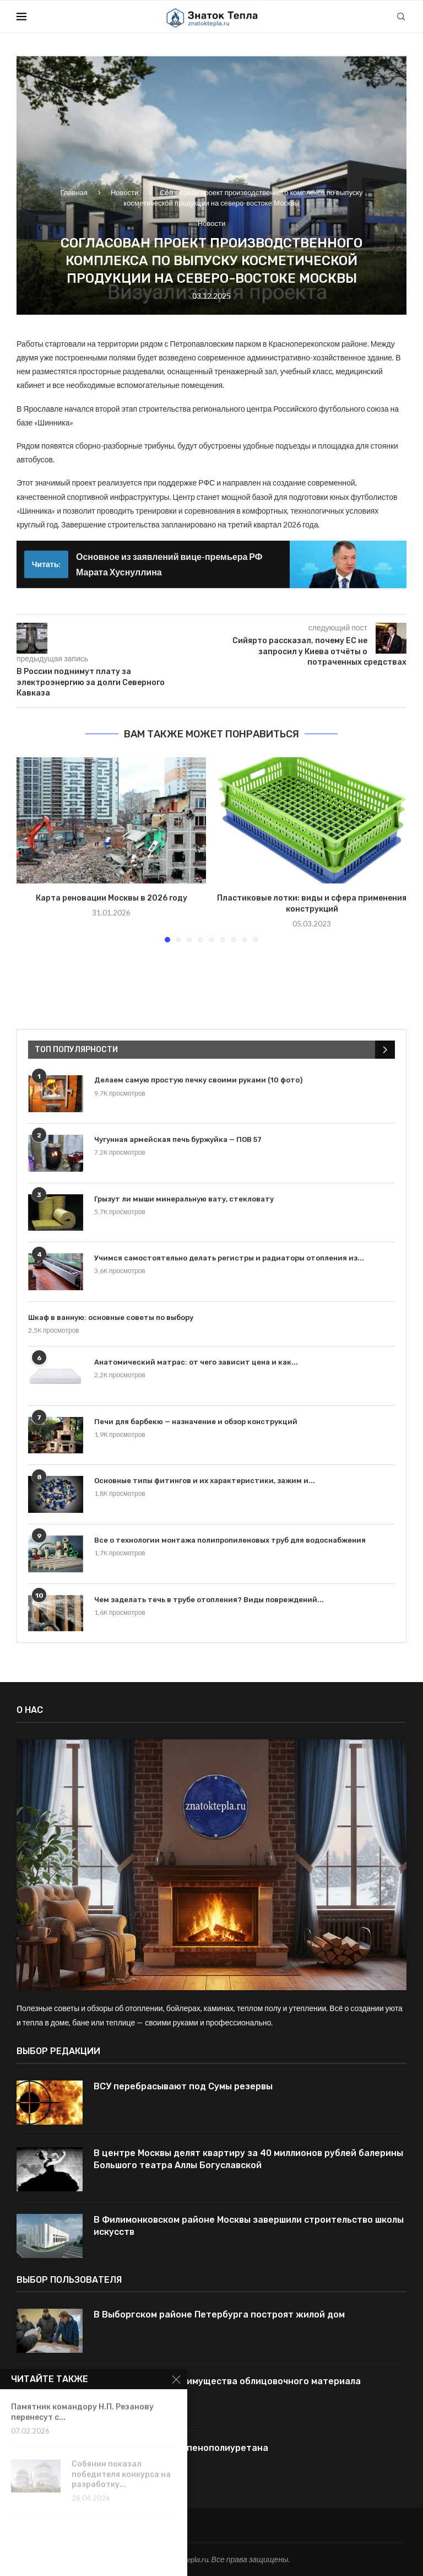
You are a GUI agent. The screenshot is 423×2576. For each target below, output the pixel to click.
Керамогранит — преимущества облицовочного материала (227, 2381)
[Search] (400, 17)
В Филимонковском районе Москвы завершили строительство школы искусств (249, 2225)
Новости (124, 192)
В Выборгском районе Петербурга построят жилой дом (219, 2314)
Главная (73, 192)
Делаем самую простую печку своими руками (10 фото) (198, 1080)
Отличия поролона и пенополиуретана (181, 2448)
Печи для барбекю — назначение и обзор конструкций (195, 1422)
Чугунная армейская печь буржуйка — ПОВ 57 (178, 1139)
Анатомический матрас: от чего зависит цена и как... (196, 1362)
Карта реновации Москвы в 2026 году (111, 898)
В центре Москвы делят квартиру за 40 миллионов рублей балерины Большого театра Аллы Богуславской (248, 2159)
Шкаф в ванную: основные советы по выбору (110, 1317)
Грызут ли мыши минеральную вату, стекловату (184, 1199)
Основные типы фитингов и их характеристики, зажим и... (204, 1480)
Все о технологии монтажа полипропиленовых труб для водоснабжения (230, 1540)
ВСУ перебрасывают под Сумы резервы (183, 2086)
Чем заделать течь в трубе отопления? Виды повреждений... (209, 1600)
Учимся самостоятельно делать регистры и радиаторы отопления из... (229, 1258)
